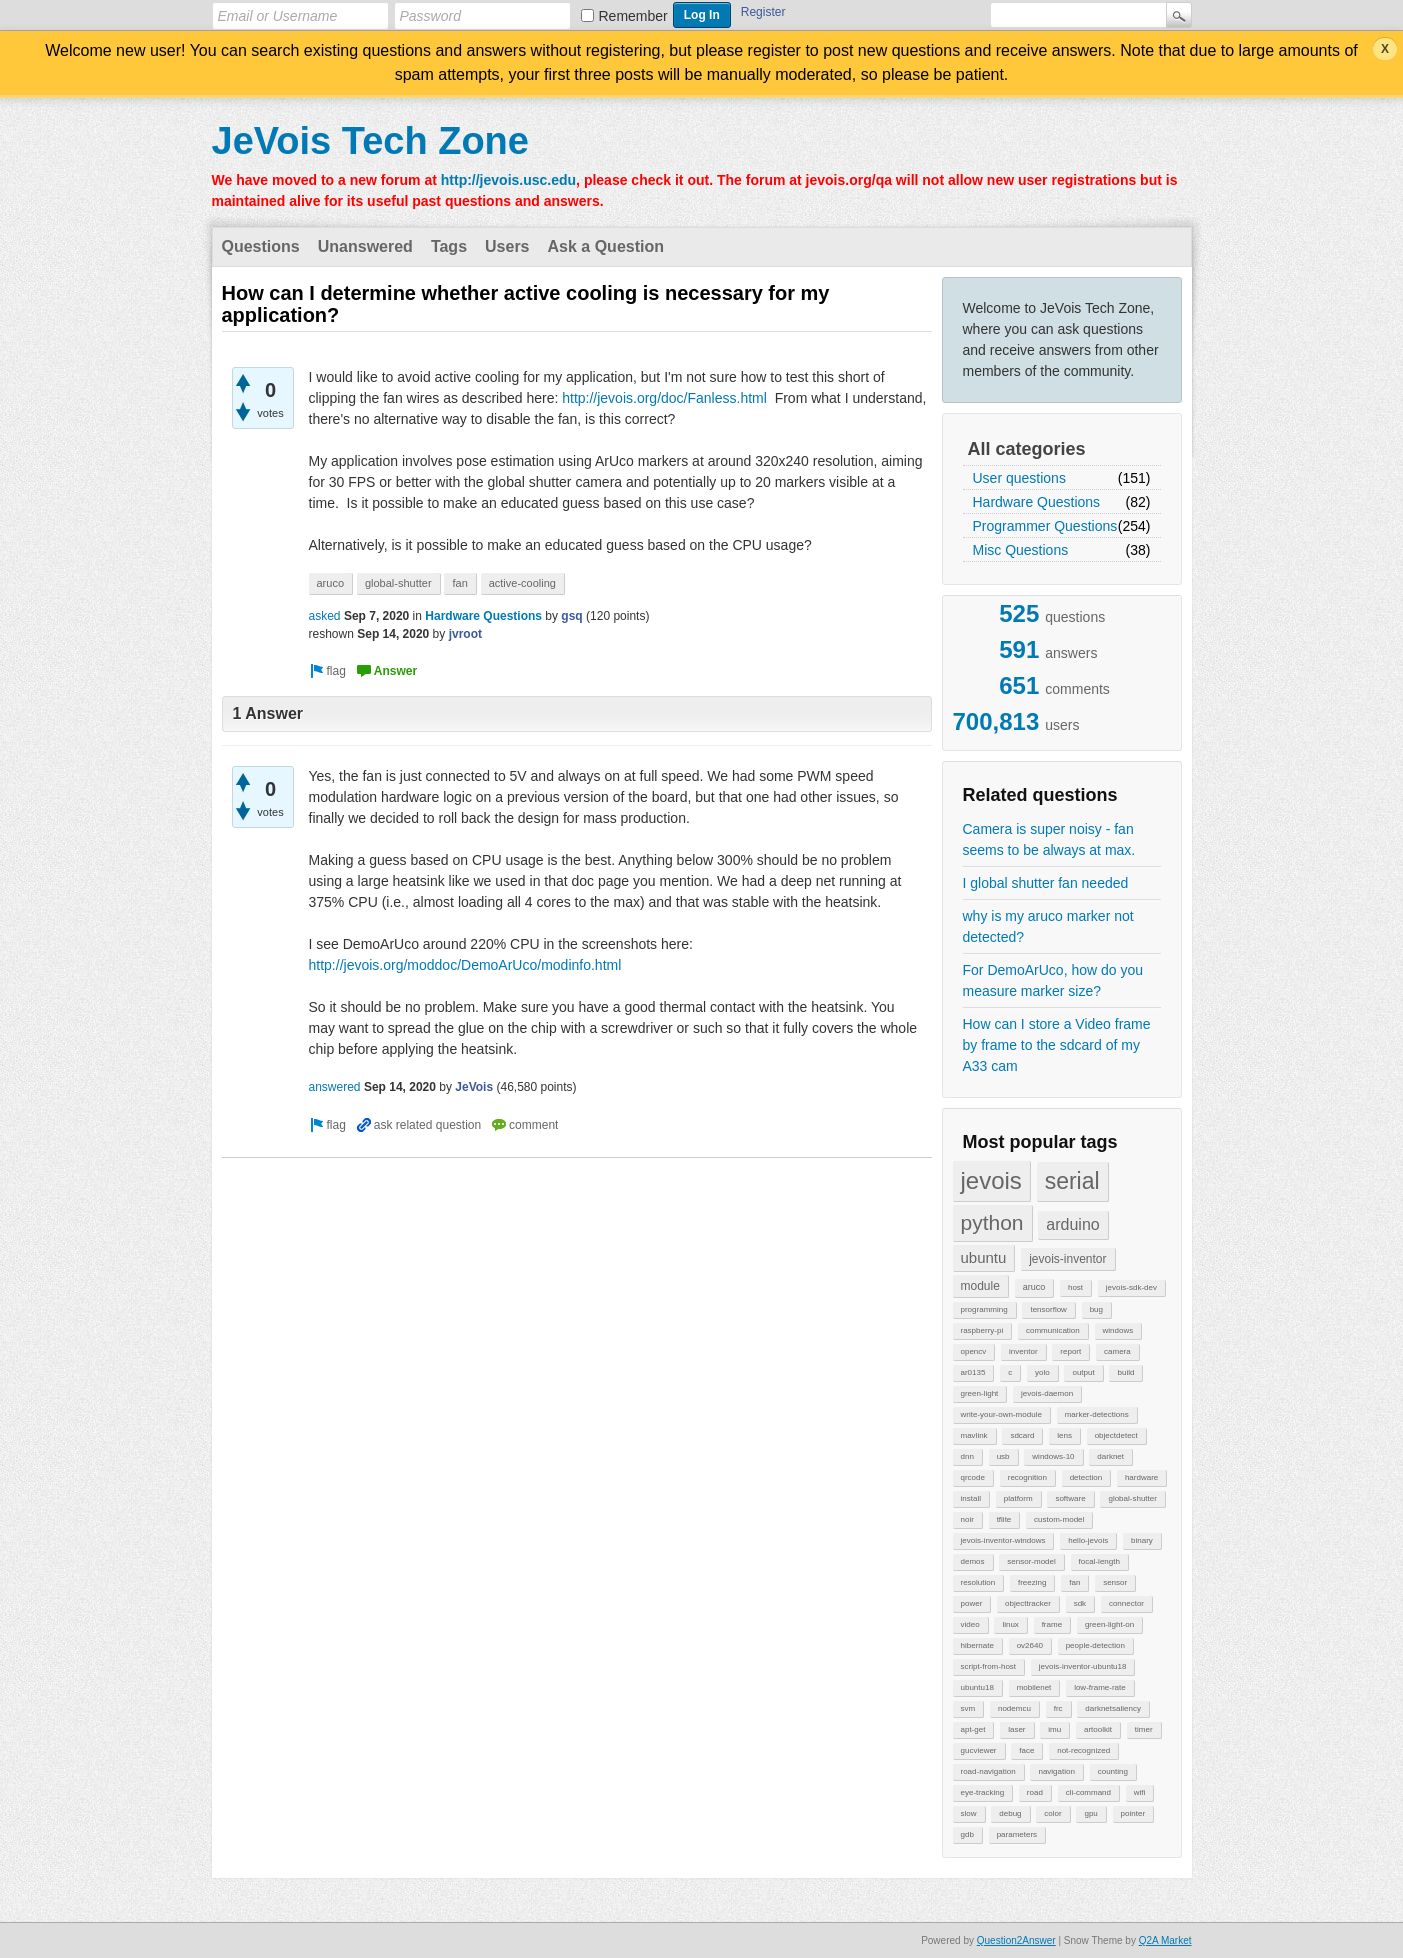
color (1052, 1813)
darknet (1110, 1456)
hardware (1141, 1477)
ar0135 (973, 1372)
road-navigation (988, 1771)
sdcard (1022, 1435)
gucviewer (979, 1750)
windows (1118, 1330)
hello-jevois (1088, 1540)
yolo (1042, 1372)
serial (1072, 1181)
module (980, 1286)
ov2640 (1030, 1645)
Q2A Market (1165, 1940)
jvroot (465, 634)
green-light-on (1109, 1624)
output (1083, 1372)
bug (1096, 1309)
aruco (1034, 1287)
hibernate (977, 1645)
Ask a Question (606, 246)
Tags (449, 246)
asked (325, 616)
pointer (1133, 1813)
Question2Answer (1016, 1940)
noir (967, 1519)
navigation (1056, 1771)
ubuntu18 (977, 1687)
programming (984, 1309)
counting (1113, 1771)
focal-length (1099, 1561)
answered (335, 1087)
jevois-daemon (1047, 1393)
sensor (1115, 1582)
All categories (1027, 449)
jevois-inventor (1067, 1259)
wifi (1140, 1792)
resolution (978, 1582)
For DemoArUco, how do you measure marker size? (1053, 980)
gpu (1090, 1813)
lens (1064, 1435)
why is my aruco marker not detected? (1048, 926)
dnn (967, 1456)
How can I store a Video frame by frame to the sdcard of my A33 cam (1057, 1045)
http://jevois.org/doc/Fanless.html (664, 398)
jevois (991, 1180)
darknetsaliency (1113, 1708)
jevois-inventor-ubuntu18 (1083, 1666)
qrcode (973, 1477)
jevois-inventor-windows (1003, 1540)
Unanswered (365, 246)
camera (1117, 1351)
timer (1144, 1729)
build (1125, 1372)
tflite (1004, 1519)
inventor (1023, 1351)
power (972, 1603)
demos (973, 1561)
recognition (1027, 1477)
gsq (571, 616)
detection (1086, 1477)
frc (1058, 1708)
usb (1003, 1456)
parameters (1017, 1834)
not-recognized (1083, 1750)
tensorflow (1048, 1309)
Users (507, 246)
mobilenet (1034, 1687)
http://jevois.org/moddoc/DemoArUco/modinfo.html (465, 965)
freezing (1032, 1582)
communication (1053, 1330)
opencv (974, 1351)
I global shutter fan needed (1046, 883)
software (1070, 1498)
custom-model (1059, 1519)
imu (1054, 1729)
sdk (1080, 1603)
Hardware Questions (1037, 502)
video (970, 1624)
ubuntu (984, 1257)
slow (969, 1813)
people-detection (1095, 1645)
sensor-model (1031, 1561)
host (1075, 1287)
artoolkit (1098, 1729)
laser (1016, 1729)
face (1026, 1750)
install (971, 1498)
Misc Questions (1021, 550)
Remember (633, 16)
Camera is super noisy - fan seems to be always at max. (1049, 839)
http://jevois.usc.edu (508, 180)
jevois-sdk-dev (1131, 1287)
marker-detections (1097, 1414)
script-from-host (989, 1666)
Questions (261, 246)
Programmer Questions (1045, 526)
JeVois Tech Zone (370, 141)
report (1070, 1351)
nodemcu (1014, 1708)
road (1035, 1792)
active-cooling (522, 583)
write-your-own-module (1001, 1414)
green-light (980, 1393)
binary (1142, 1540)
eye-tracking (983, 1792)
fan (1074, 1582)
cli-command (1088, 1792)
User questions (1019, 478)
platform (1018, 1498)
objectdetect (1116, 1435)
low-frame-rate (1100, 1687)
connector (1126, 1603)
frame (1052, 1624)
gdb (967, 1834)
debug (1010, 1813)
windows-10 (1053, 1456)
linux (1010, 1624)
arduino (1072, 1224)
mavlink (974, 1435)
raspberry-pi (982, 1330)
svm (968, 1708)
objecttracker (1028, 1603)
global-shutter (1132, 1498)
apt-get (973, 1729)
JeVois (474, 1087)
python (992, 1222)
